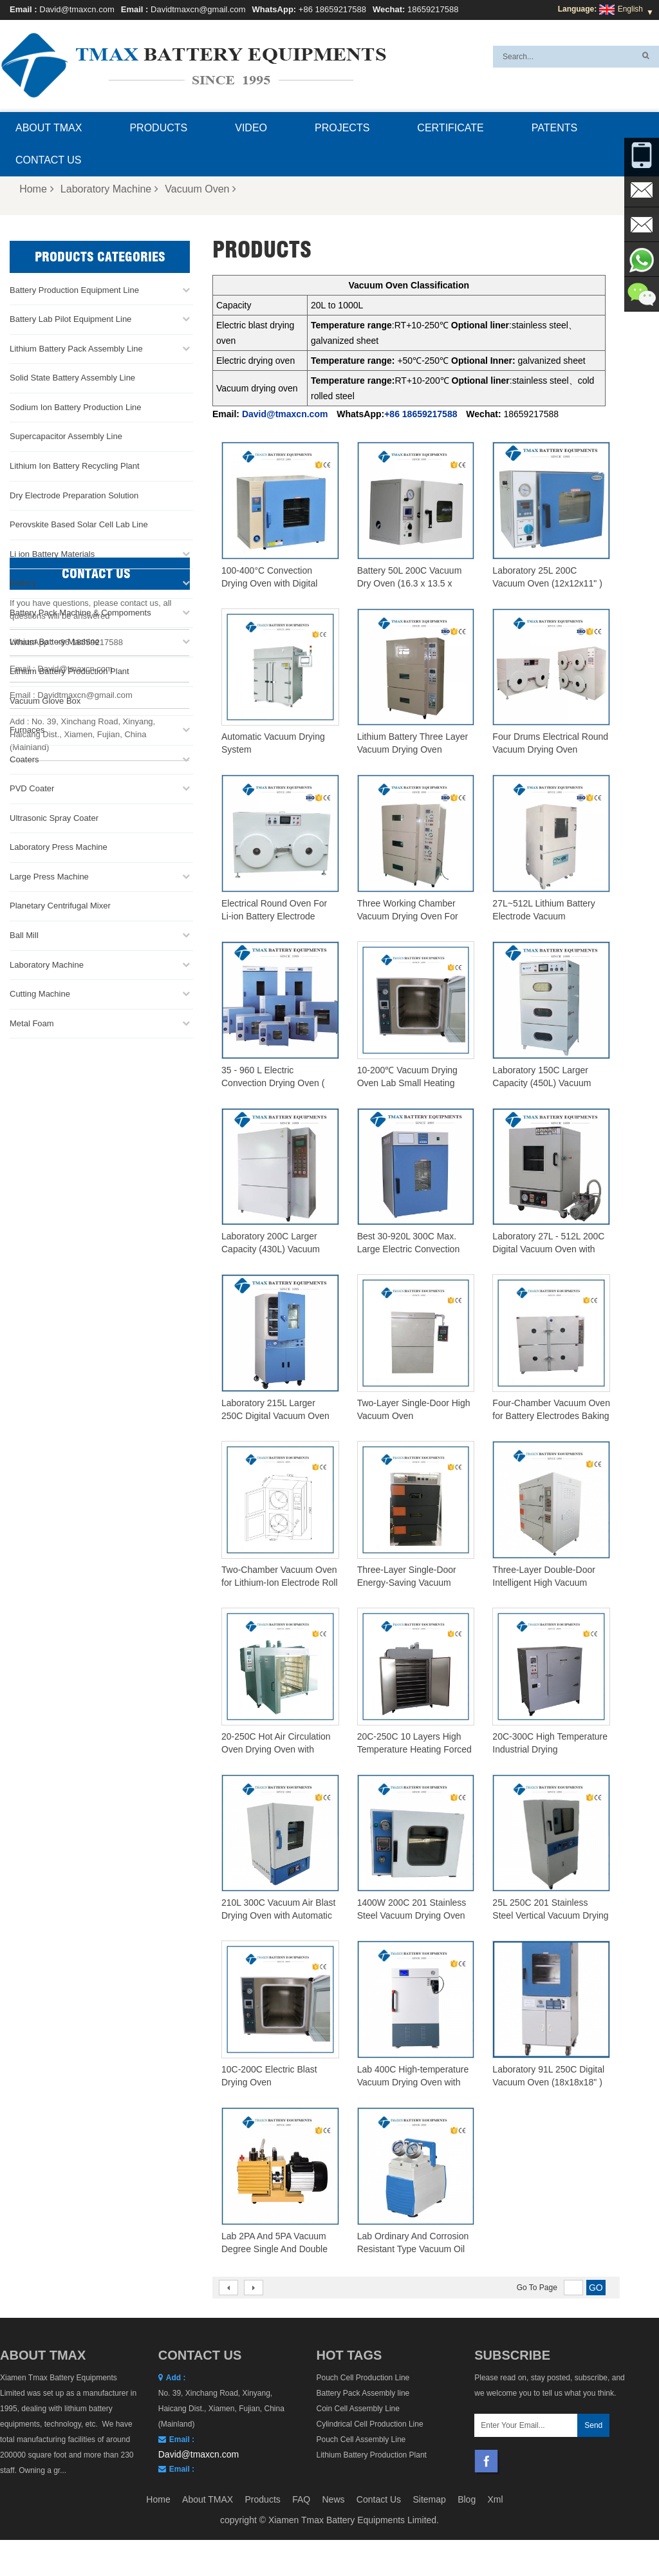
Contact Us (48, 160)
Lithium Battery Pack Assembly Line (76, 348)
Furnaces (27, 730)
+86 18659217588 (332, 9)
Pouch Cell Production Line (363, 2377)
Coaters (24, 759)
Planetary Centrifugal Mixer (60, 905)
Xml (495, 2560)
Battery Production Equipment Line (74, 290)
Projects (342, 127)
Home (36, 188)
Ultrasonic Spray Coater (54, 818)
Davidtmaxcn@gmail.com (198, 9)
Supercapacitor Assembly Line (66, 436)
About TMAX (48, 127)
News (333, 2560)
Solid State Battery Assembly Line (72, 377)
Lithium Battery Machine (54, 641)
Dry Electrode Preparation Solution (74, 495)
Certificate (450, 127)
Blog (467, 2560)
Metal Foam (32, 1023)
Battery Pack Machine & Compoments (80, 612)
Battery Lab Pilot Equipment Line (70, 319)
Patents (554, 127)
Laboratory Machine (109, 188)
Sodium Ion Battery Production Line (76, 407)
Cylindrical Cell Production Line (370, 2424)
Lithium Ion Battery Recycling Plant (75, 466)
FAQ (301, 2560)
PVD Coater (32, 788)
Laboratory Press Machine (58, 847)
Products (158, 127)
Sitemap (429, 2560)
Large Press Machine (49, 876)
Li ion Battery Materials (52, 554)
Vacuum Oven (200, 188)
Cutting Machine (40, 994)
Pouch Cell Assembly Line (361, 2439)
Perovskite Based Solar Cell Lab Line (79, 524)
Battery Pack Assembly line (363, 2393)
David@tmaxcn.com (77, 9)
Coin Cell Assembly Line (358, 2408)
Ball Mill (24, 935)
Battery (23, 583)
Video (251, 127)
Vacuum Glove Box (45, 700)
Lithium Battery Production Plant (69, 671)
